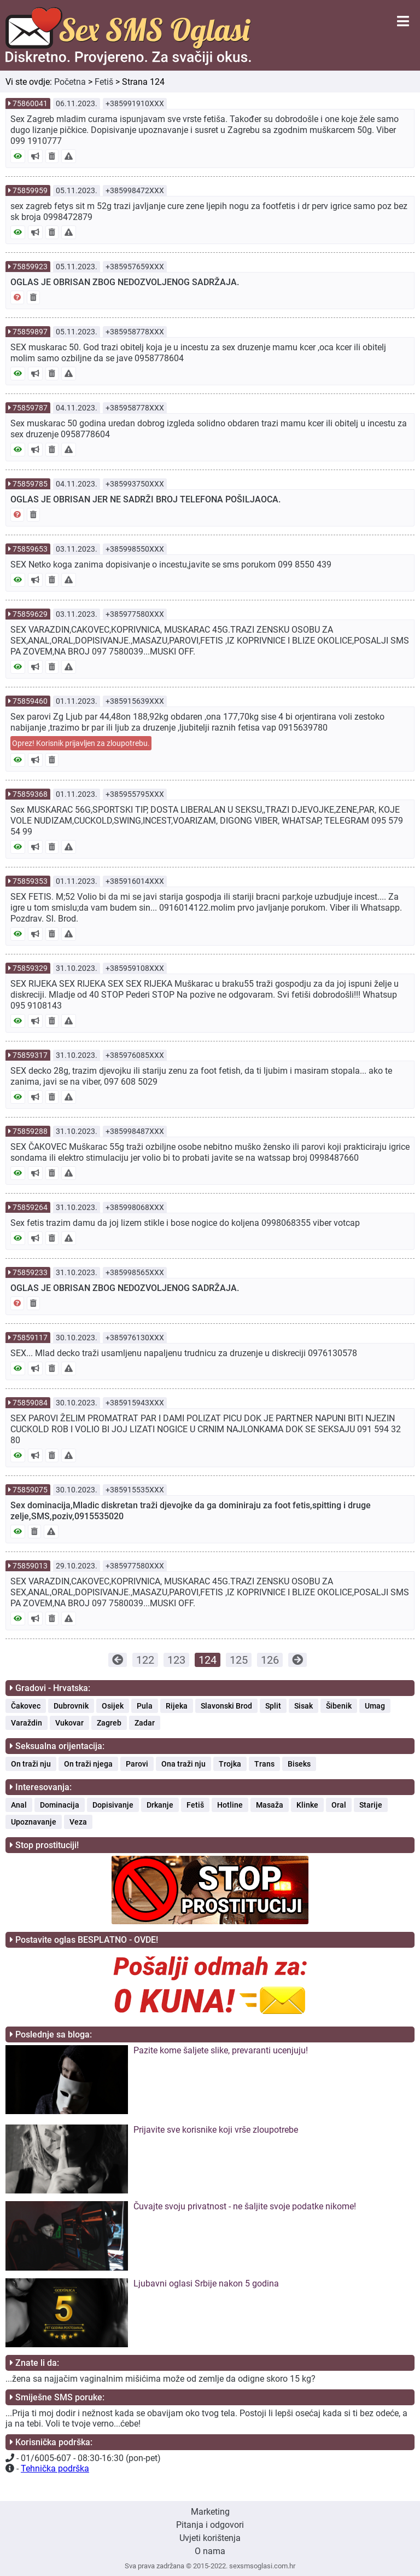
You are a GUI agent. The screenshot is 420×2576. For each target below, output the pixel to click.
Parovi (137, 1763)
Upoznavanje (33, 1821)
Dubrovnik (71, 1705)
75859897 (30, 331)
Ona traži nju (183, 1763)
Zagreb (109, 1722)
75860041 (30, 103)
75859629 (30, 614)
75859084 (30, 1402)
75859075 (30, 1489)
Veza (78, 1821)
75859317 (30, 1055)
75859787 (30, 407)
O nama (210, 2551)
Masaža (269, 1805)
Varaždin (26, 1722)
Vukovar (69, 1722)
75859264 (30, 1207)
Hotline (230, 1805)
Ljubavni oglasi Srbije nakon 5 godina (206, 2283)
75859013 (30, 1565)
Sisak (303, 1705)
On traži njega (88, 1763)
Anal (19, 1805)
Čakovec (25, 1705)
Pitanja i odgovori (210, 2525)
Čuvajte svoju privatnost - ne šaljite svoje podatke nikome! (244, 2206)
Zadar (145, 1722)
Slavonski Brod (226, 1705)
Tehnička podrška (55, 2468)
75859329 (30, 968)
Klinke (307, 1805)
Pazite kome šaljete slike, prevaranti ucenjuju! (220, 2050)
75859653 (30, 549)
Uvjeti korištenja (210, 2538)
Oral (338, 1805)
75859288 (30, 1131)
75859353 (30, 881)
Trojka (230, 1763)
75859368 (30, 794)
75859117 (30, 1337)
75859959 (30, 190)
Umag (375, 1705)
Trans (264, 1763)
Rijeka (177, 1705)
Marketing (210, 2511)
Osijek (113, 1705)
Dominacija (59, 1805)
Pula (145, 1705)
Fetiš (104, 82)
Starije (370, 1805)
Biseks (299, 1763)
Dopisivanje (112, 1805)
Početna (70, 82)
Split (273, 1705)
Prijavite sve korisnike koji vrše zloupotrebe (215, 2130)
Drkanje (160, 1805)
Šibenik (339, 1705)
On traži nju (31, 1763)
